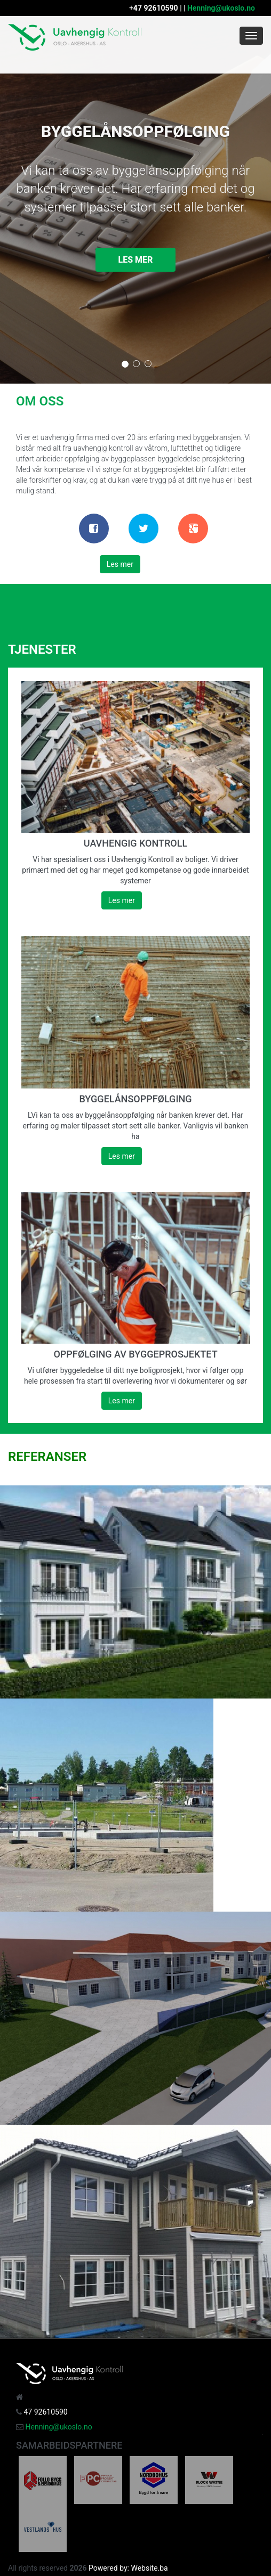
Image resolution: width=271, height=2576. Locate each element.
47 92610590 (155, 8)
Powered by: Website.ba (128, 2568)
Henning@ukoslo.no (221, 8)
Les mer (135, 260)
